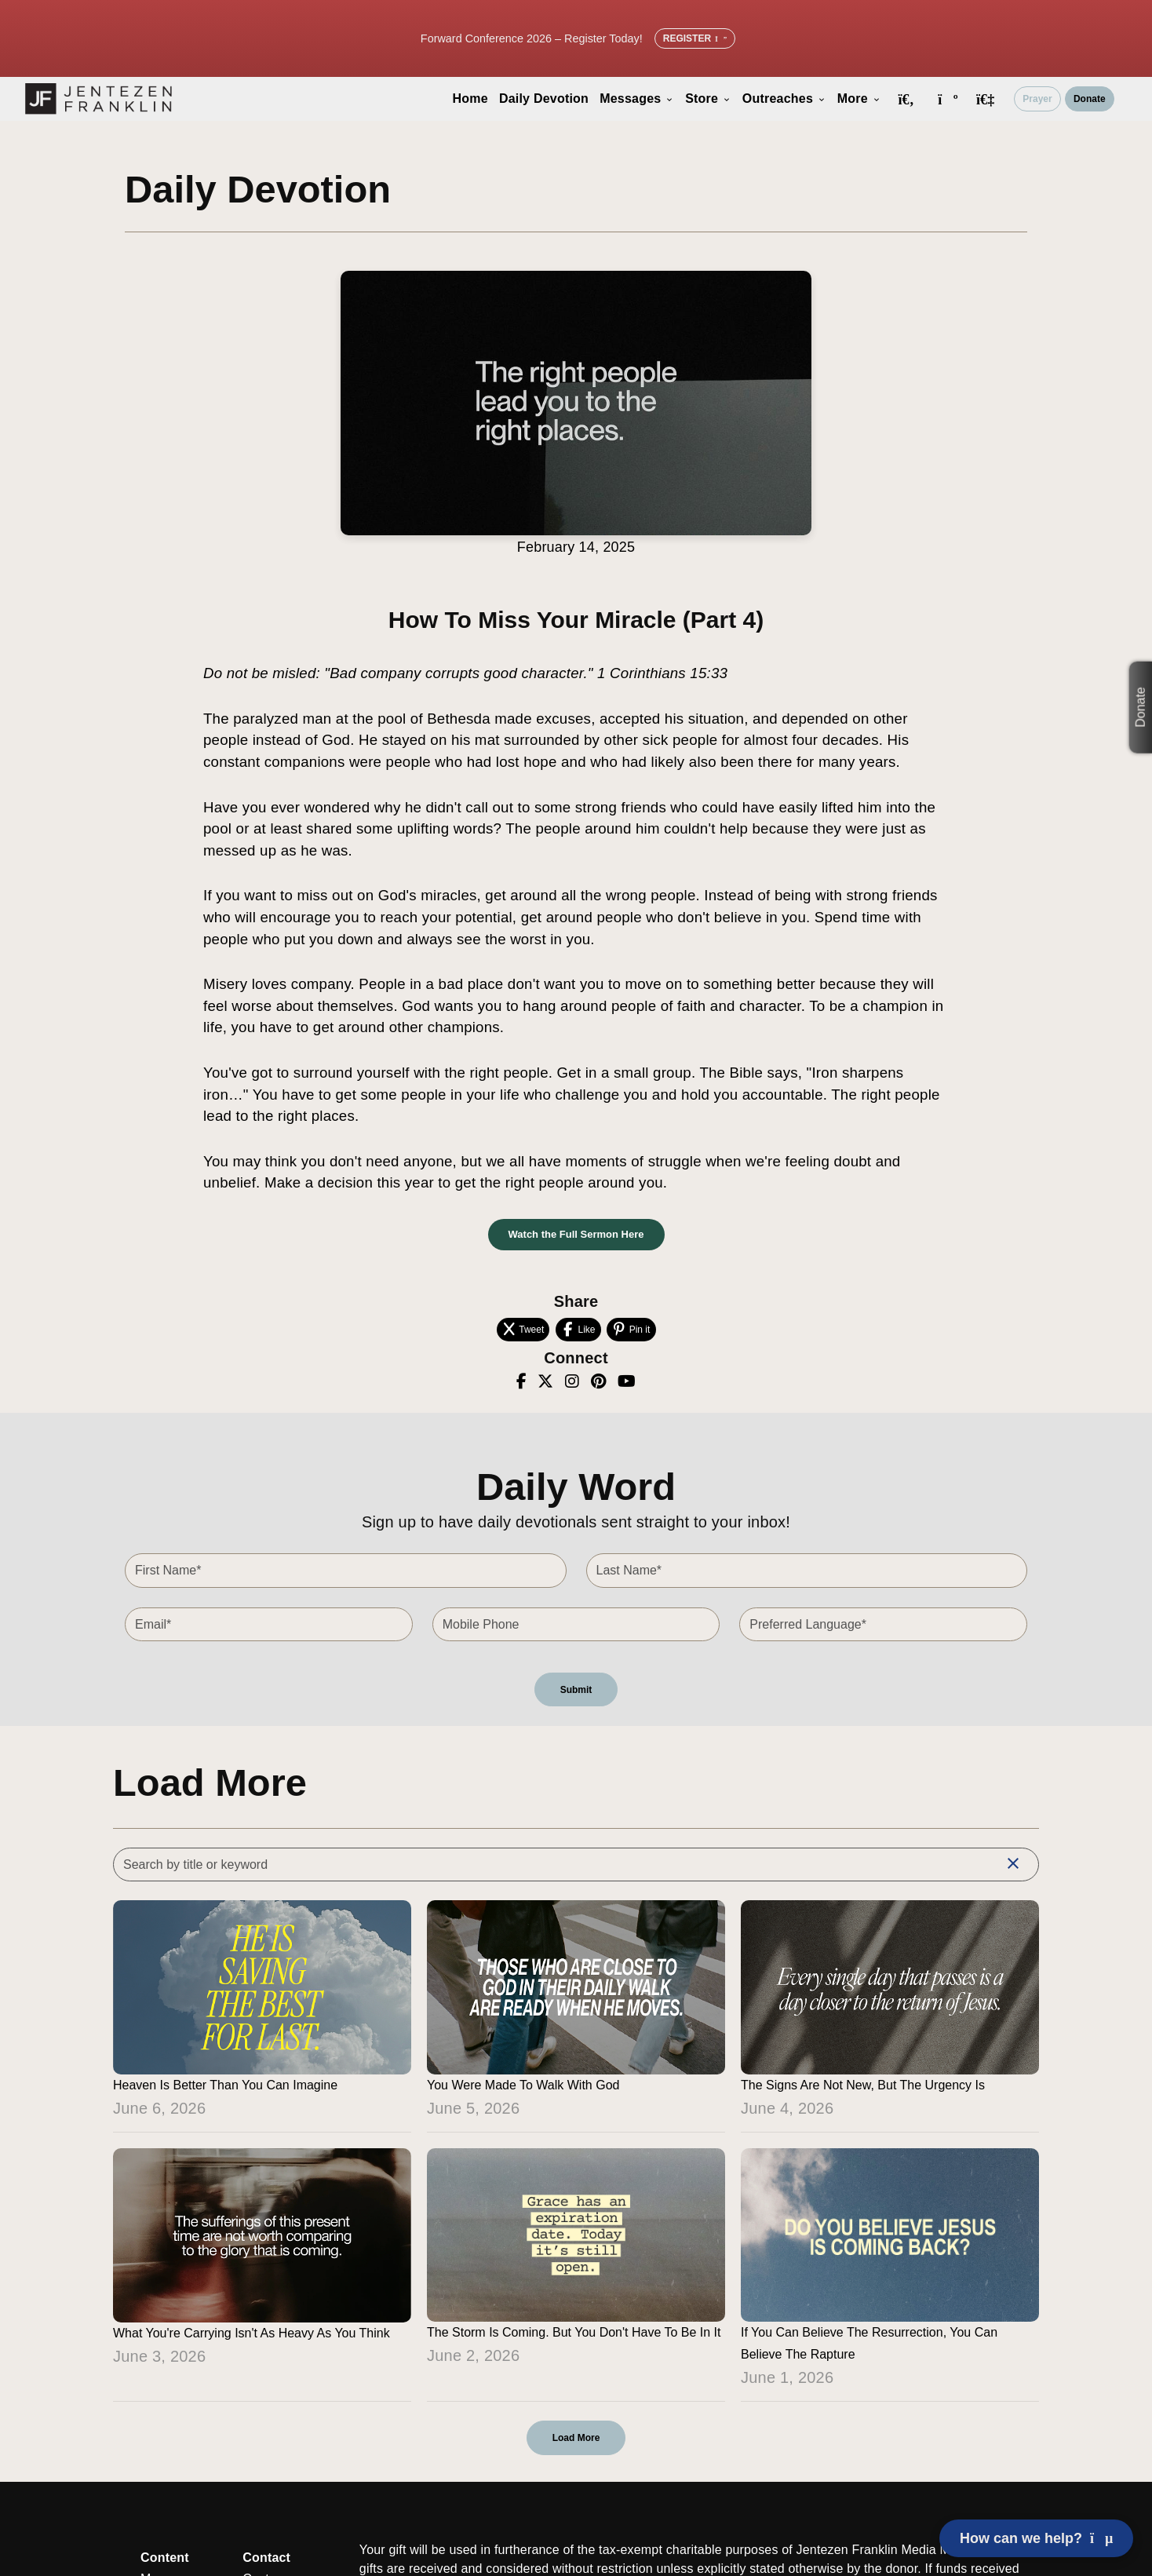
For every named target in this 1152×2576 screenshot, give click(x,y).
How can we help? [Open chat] (1036, 2538)
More (859, 98)
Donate (1090, 98)
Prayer (1037, 98)
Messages (637, 98)
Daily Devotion (544, 98)
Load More (576, 2437)
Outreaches (784, 98)
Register (695, 38)
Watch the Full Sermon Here (576, 1234)
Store (708, 98)
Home (470, 98)
